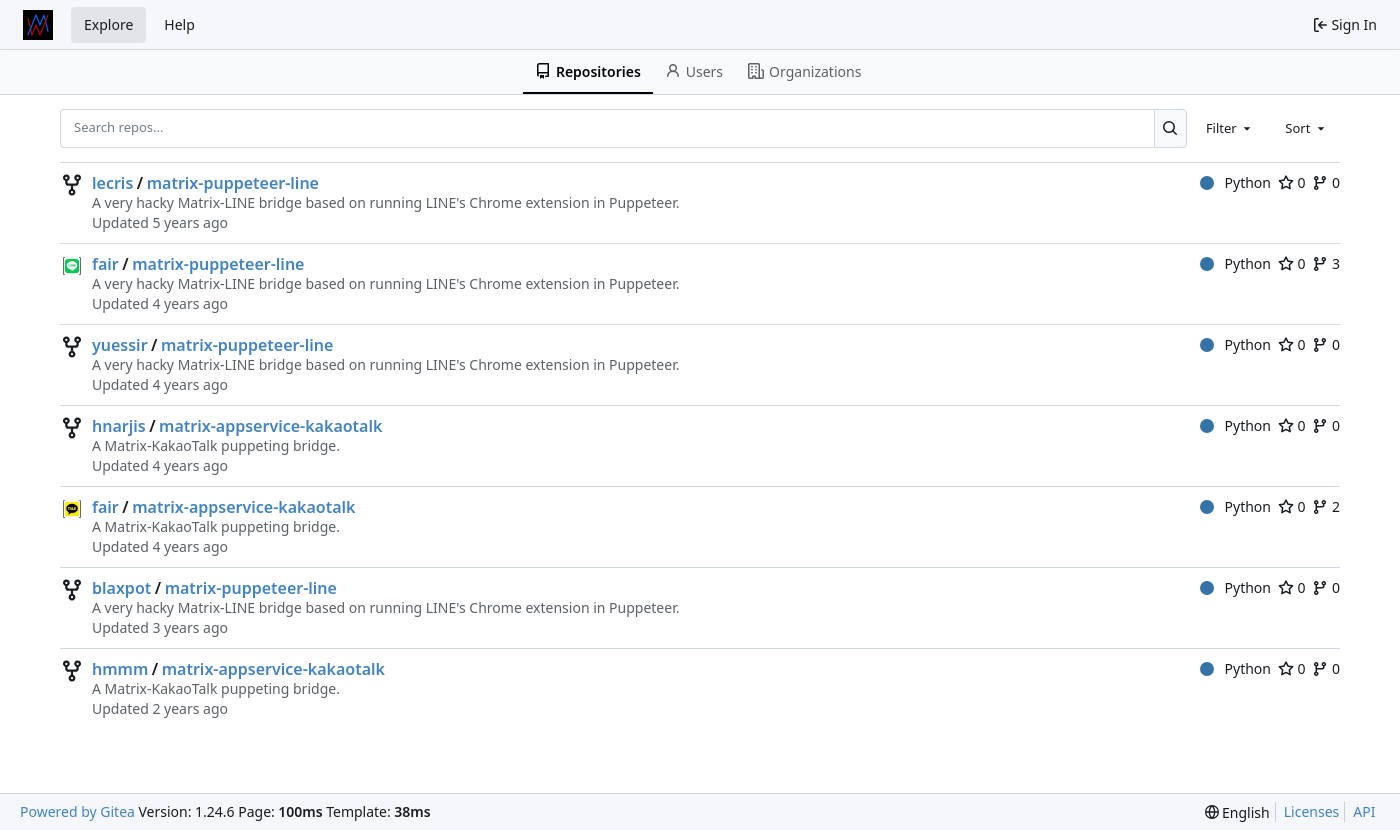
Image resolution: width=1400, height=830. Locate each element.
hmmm (120, 669)
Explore (108, 24)
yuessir (120, 345)
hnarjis (119, 426)
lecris (112, 183)
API (1364, 811)
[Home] (38, 25)
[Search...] (1170, 128)
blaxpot (121, 588)
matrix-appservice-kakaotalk (270, 426)
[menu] (1237, 812)
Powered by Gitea (77, 811)
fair (105, 264)
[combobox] (1230, 128)
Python (1235, 182)
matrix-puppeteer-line (233, 183)
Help (179, 24)
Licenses (1312, 811)
